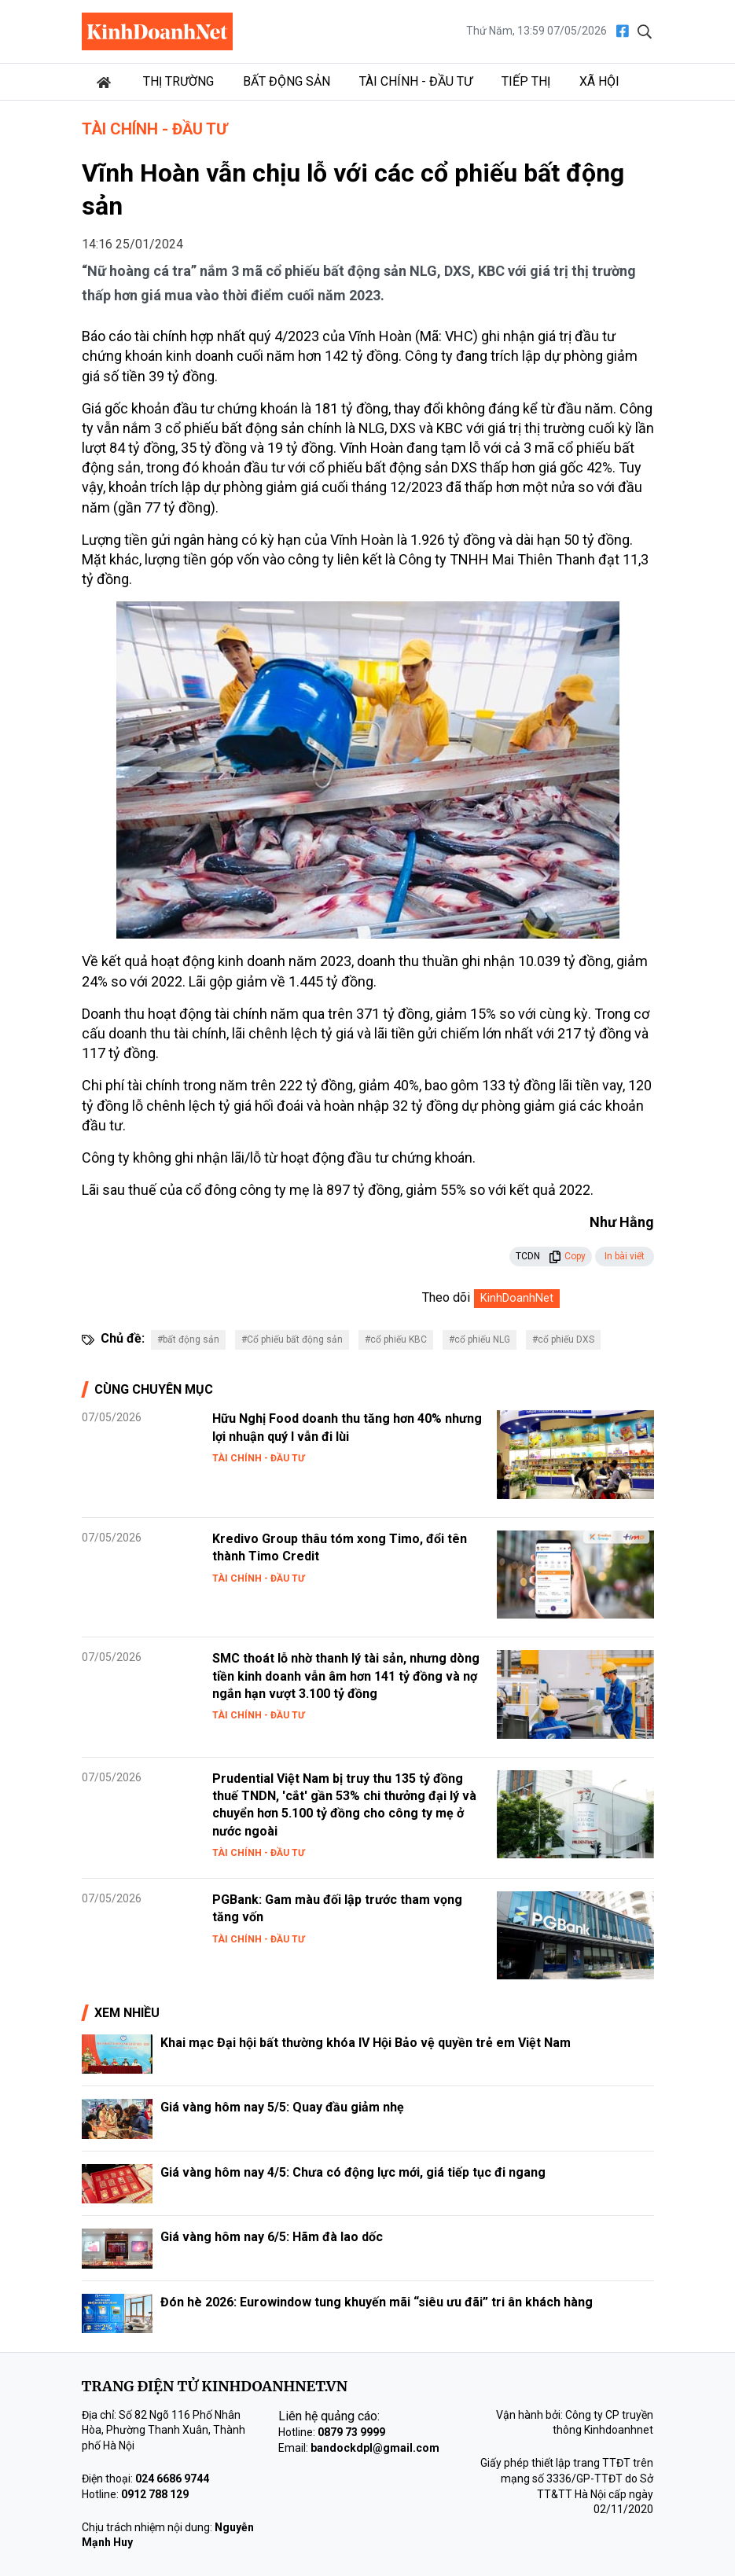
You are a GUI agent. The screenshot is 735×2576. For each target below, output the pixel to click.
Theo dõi (446, 1297)
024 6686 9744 (172, 2478)
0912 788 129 (155, 2494)
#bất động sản (188, 1339)
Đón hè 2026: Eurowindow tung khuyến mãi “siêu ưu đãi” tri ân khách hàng (376, 2302)
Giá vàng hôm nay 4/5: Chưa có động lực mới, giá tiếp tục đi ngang (353, 2172)
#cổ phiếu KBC (396, 1339)
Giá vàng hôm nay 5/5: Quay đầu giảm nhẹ (282, 2107)
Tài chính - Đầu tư (415, 81)
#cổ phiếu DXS (563, 1339)
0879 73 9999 (351, 2432)
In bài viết (625, 1256)
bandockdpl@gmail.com (375, 2448)
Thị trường (178, 81)
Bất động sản (286, 81)
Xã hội (599, 81)
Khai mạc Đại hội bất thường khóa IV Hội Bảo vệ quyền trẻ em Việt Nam (365, 2042)
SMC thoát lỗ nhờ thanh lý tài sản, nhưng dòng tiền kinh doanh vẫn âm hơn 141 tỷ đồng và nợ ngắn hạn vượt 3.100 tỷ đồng (346, 1676)
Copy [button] (567, 1256)
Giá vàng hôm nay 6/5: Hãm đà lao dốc (271, 2236)
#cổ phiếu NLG (479, 1339)
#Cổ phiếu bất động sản (292, 1339)
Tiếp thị (526, 81)
